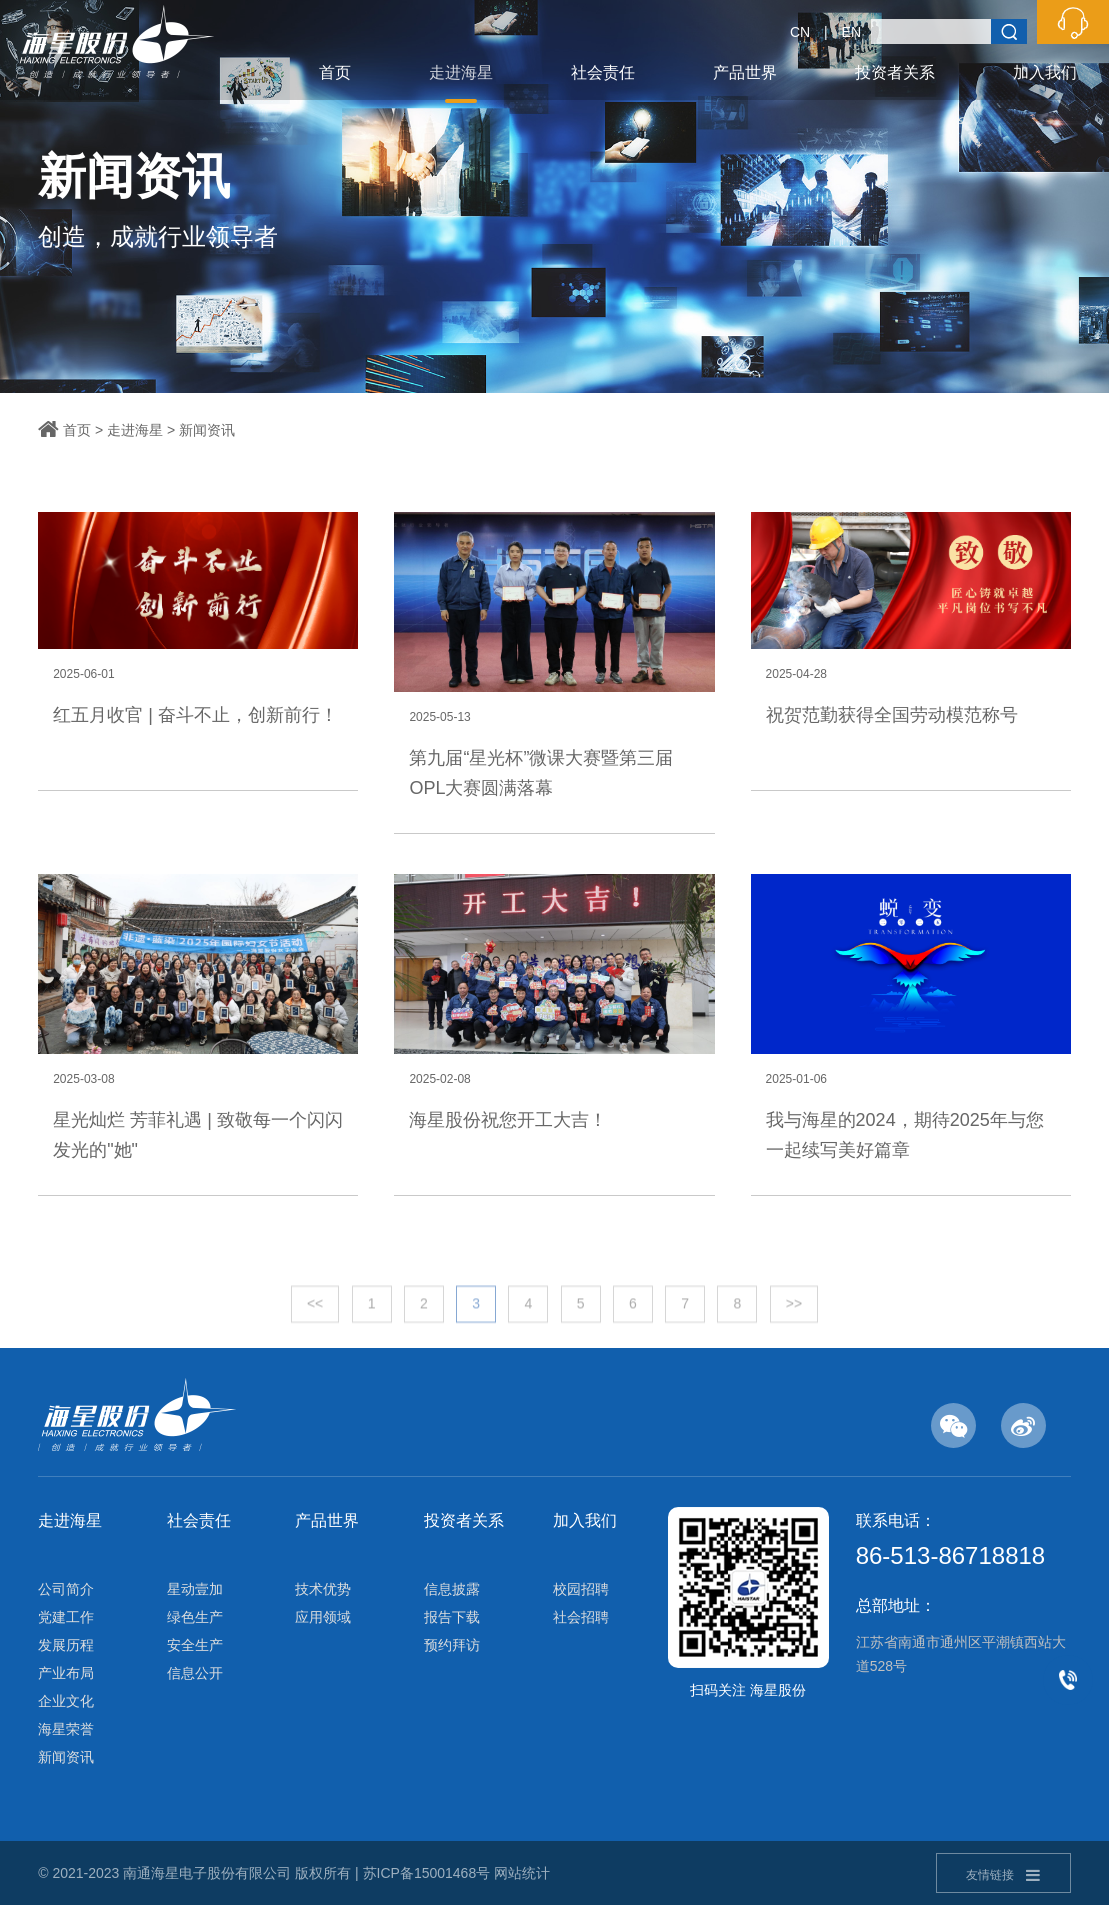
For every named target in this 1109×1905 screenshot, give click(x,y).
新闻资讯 (207, 430)
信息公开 (195, 1673)
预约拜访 (452, 1645)
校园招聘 (581, 1589)
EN (851, 32)
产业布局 (66, 1673)
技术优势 (323, 1589)
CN (800, 32)
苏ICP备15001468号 (427, 1873)
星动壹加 (195, 1589)
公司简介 (66, 1589)
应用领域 (323, 1617)
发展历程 (66, 1645)
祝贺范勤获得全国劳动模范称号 (892, 715)
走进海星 (461, 72)
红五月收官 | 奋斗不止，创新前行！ (195, 715)
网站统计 (522, 1873)
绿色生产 (195, 1617)
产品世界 (745, 72)
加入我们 (1045, 72)
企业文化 (66, 1701)
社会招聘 (581, 1617)
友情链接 (1003, 1875)
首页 (335, 72)
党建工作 (66, 1617)
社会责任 (603, 72)
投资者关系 (895, 72)
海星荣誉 (66, 1729)
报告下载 (452, 1617)
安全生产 (195, 1645)
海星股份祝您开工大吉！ (508, 1120)
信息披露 (452, 1589)
